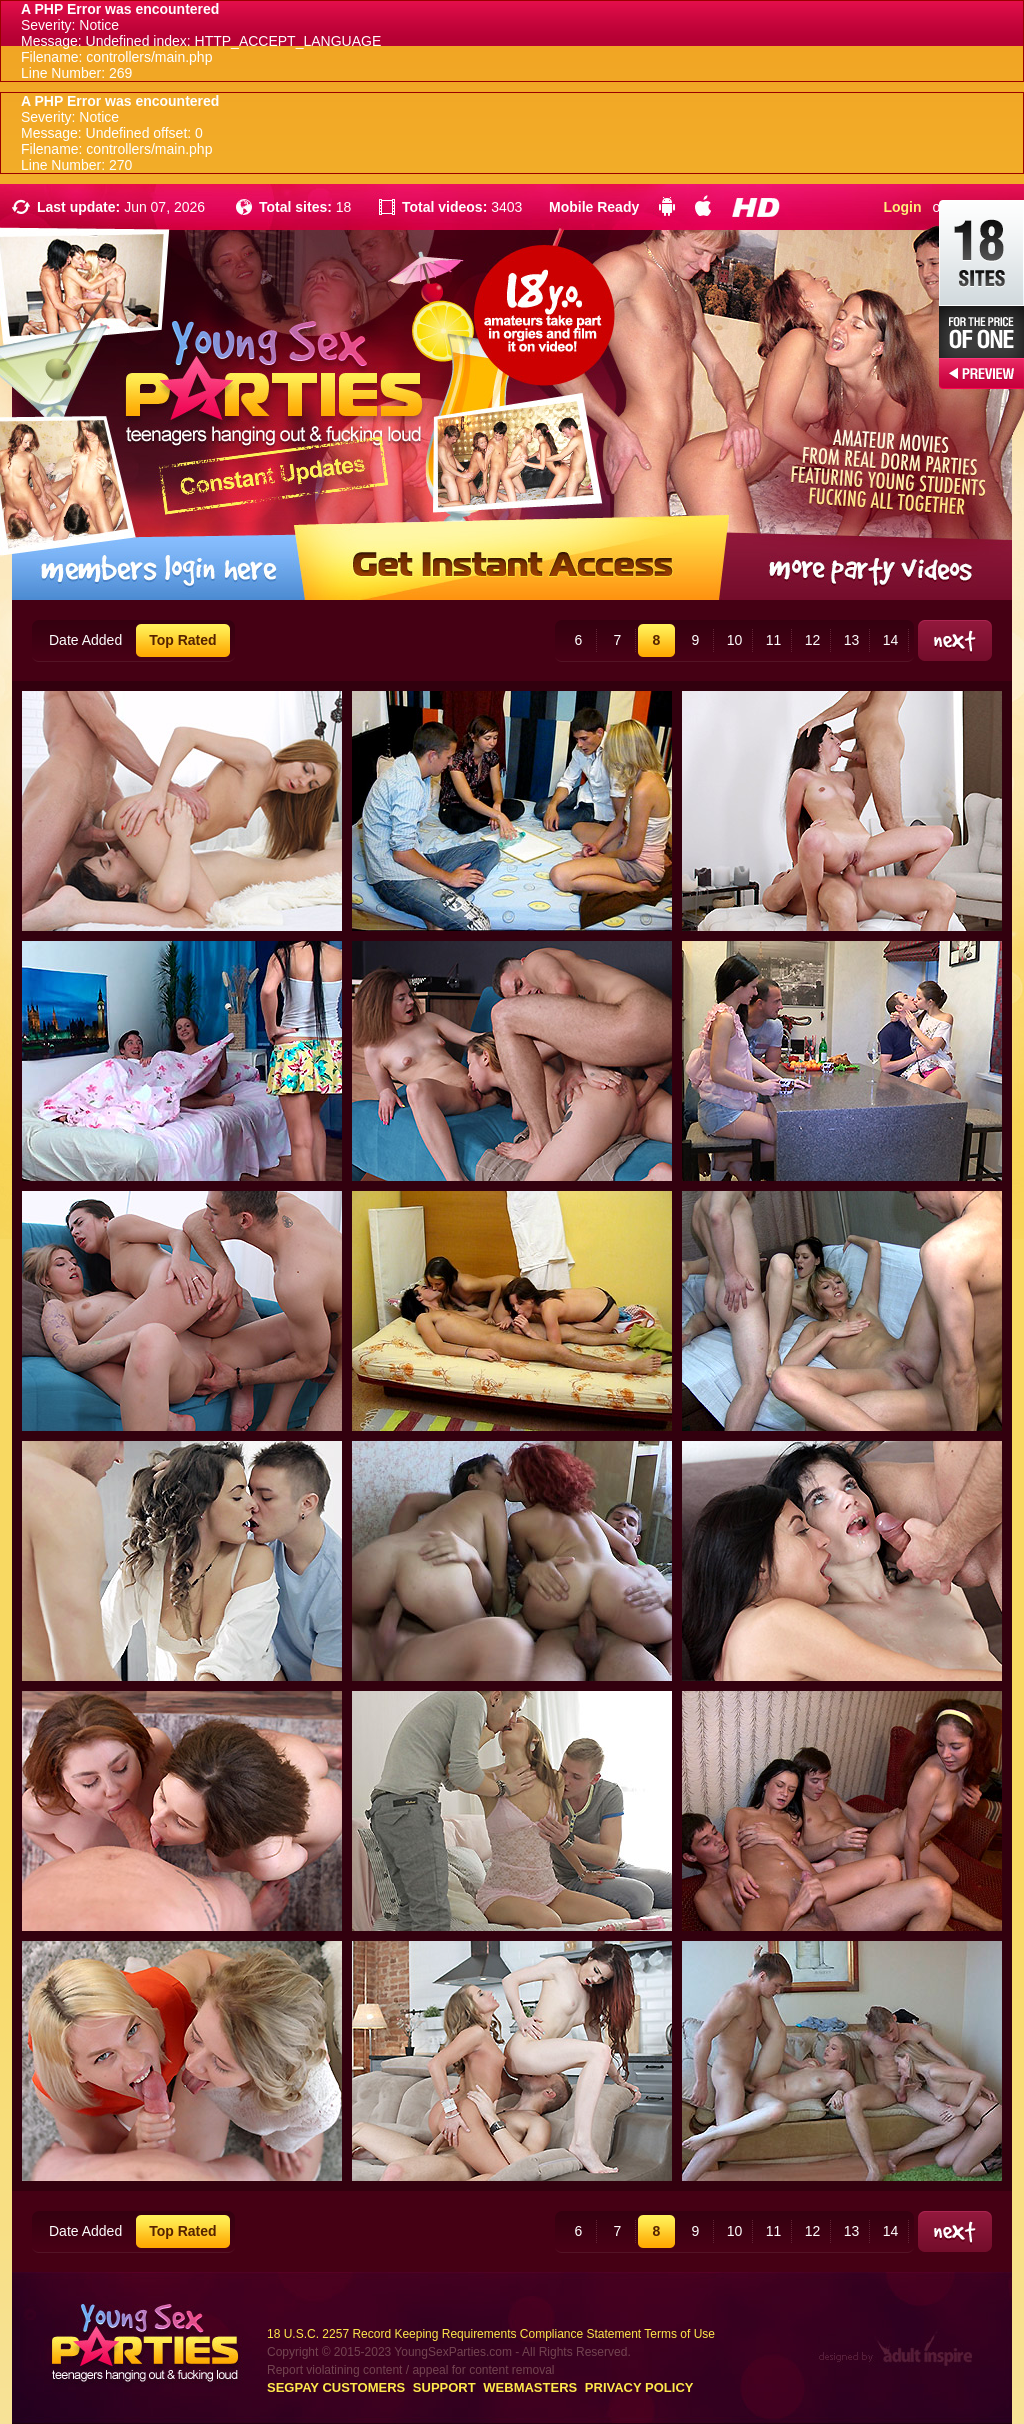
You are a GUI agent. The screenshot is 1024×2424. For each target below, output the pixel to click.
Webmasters (530, 2387)
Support (444, 2387)
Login (902, 207)
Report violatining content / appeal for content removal (411, 2370)
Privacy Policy (639, 2387)
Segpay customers (336, 2387)
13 (852, 640)
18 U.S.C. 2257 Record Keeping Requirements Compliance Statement (454, 2334)
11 (774, 640)
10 (735, 640)
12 (813, 640)
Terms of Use (679, 2334)
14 (891, 640)
